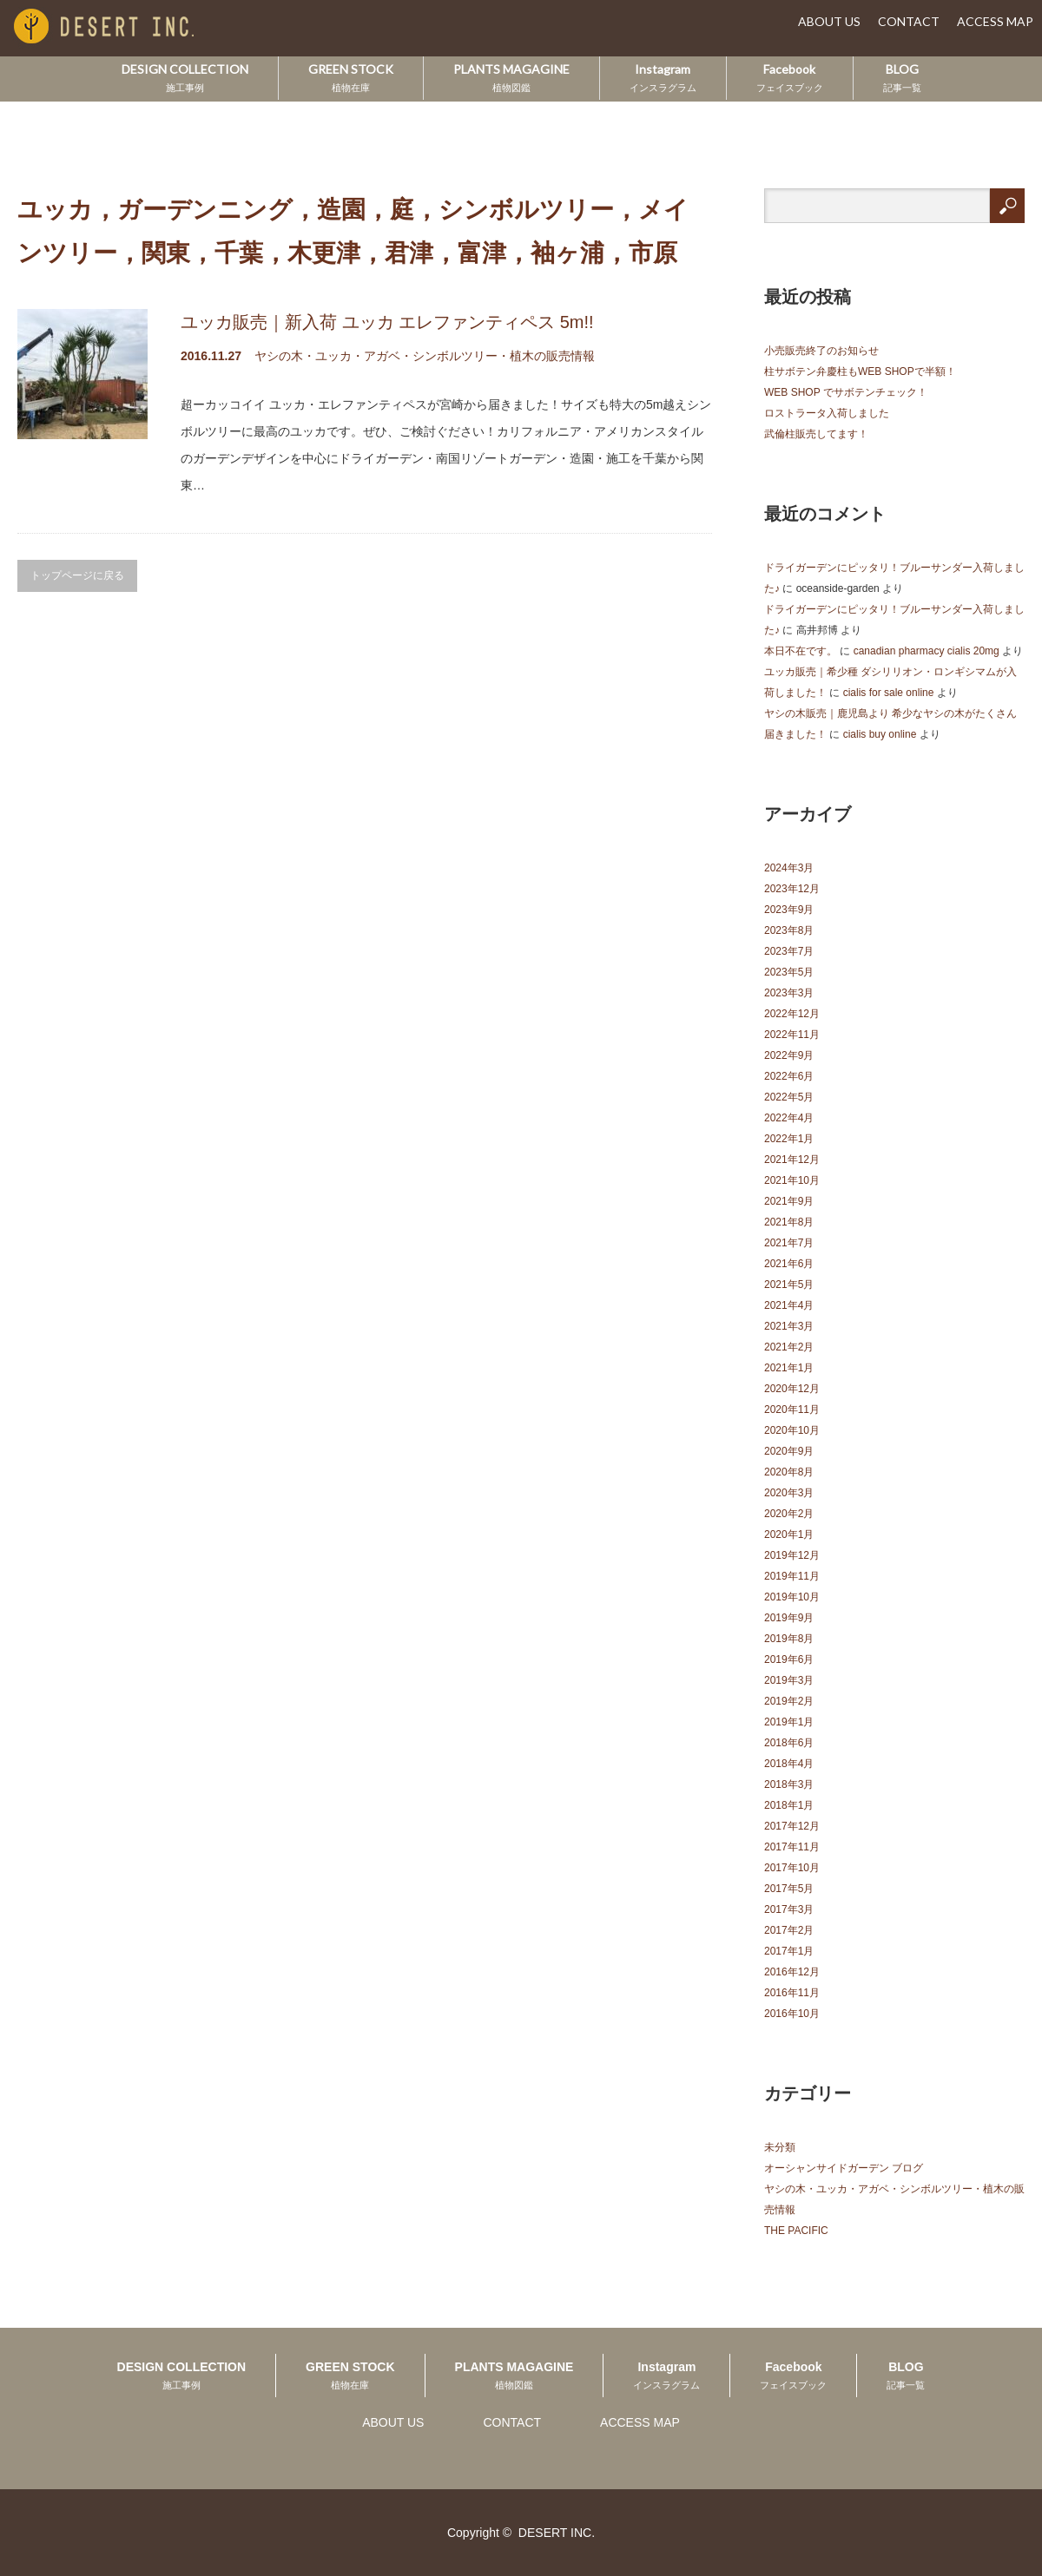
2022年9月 (789, 1055)
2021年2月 (789, 1347)
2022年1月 (789, 1139)
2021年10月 (792, 1180)
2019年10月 (792, 1597)
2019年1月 (789, 1722)
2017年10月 (792, 1868)
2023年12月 (792, 889)
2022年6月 (789, 1076)
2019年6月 (789, 1659)
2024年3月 (789, 868)
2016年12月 (792, 1972)
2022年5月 (789, 1097)
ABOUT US (829, 21)
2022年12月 (792, 1014)
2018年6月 (789, 1743)
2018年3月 (789, 1784)
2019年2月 (789, 1701)
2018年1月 (789, 1805)
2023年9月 (789, 910)
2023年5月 (789, 972)
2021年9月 (789, 1201)
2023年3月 (789, 993)
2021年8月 (789, 1222)
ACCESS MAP (995, 21)
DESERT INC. (556, 2533)
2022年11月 (792, 1034)
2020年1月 (789, 1534)
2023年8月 (789, 930)
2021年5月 (789, 1284)
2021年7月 (789, 1243)
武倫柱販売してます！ (816, 434)
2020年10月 (792, 1430)
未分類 (779, 2147)
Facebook (789, 77)
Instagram (663, 77)
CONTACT (909, 21)
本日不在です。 (800, 651)
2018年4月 (789, 1764)
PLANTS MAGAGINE (511, 77)
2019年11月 (792, 1576)
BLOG (902, 77)
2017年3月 (789, 1909)
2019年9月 (789, 1618)
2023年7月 (789, 951)
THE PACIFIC (796, 2230)
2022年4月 (789, 1118)
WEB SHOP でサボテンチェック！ (845, 392)
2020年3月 (789, 1493)
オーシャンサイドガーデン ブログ (843, 2168)
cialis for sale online (888, 693)
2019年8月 (789, 1639)
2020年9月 (789, 1451)
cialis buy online (880, 734)
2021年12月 (792, 1159)
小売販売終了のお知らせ (821, 351)
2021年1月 (789, 1368)
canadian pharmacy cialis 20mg (926, 651)
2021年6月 (789, 1264)
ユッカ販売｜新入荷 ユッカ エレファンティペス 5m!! (387, 322)
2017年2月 (789, 1930)
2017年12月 (792, 1826)
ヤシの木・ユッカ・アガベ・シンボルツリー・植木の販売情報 (424, 356)
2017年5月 (789, 1889)
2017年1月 (789, 1951)
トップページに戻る (77, 575)
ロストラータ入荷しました (826, 413)
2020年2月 (789, 1514)
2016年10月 (792, 2014)
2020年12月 (792, 1389)
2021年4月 (789, 1305)
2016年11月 (792, 1993)
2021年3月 (789, 1326)
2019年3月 (789, 1680)
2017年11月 (792, 1847)
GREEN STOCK (350, 77)
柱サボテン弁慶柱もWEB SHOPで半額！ (860, 371)
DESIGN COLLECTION (185, 77)
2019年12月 (792, 1555)
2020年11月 (792, 1409)
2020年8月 (789, 1472)
